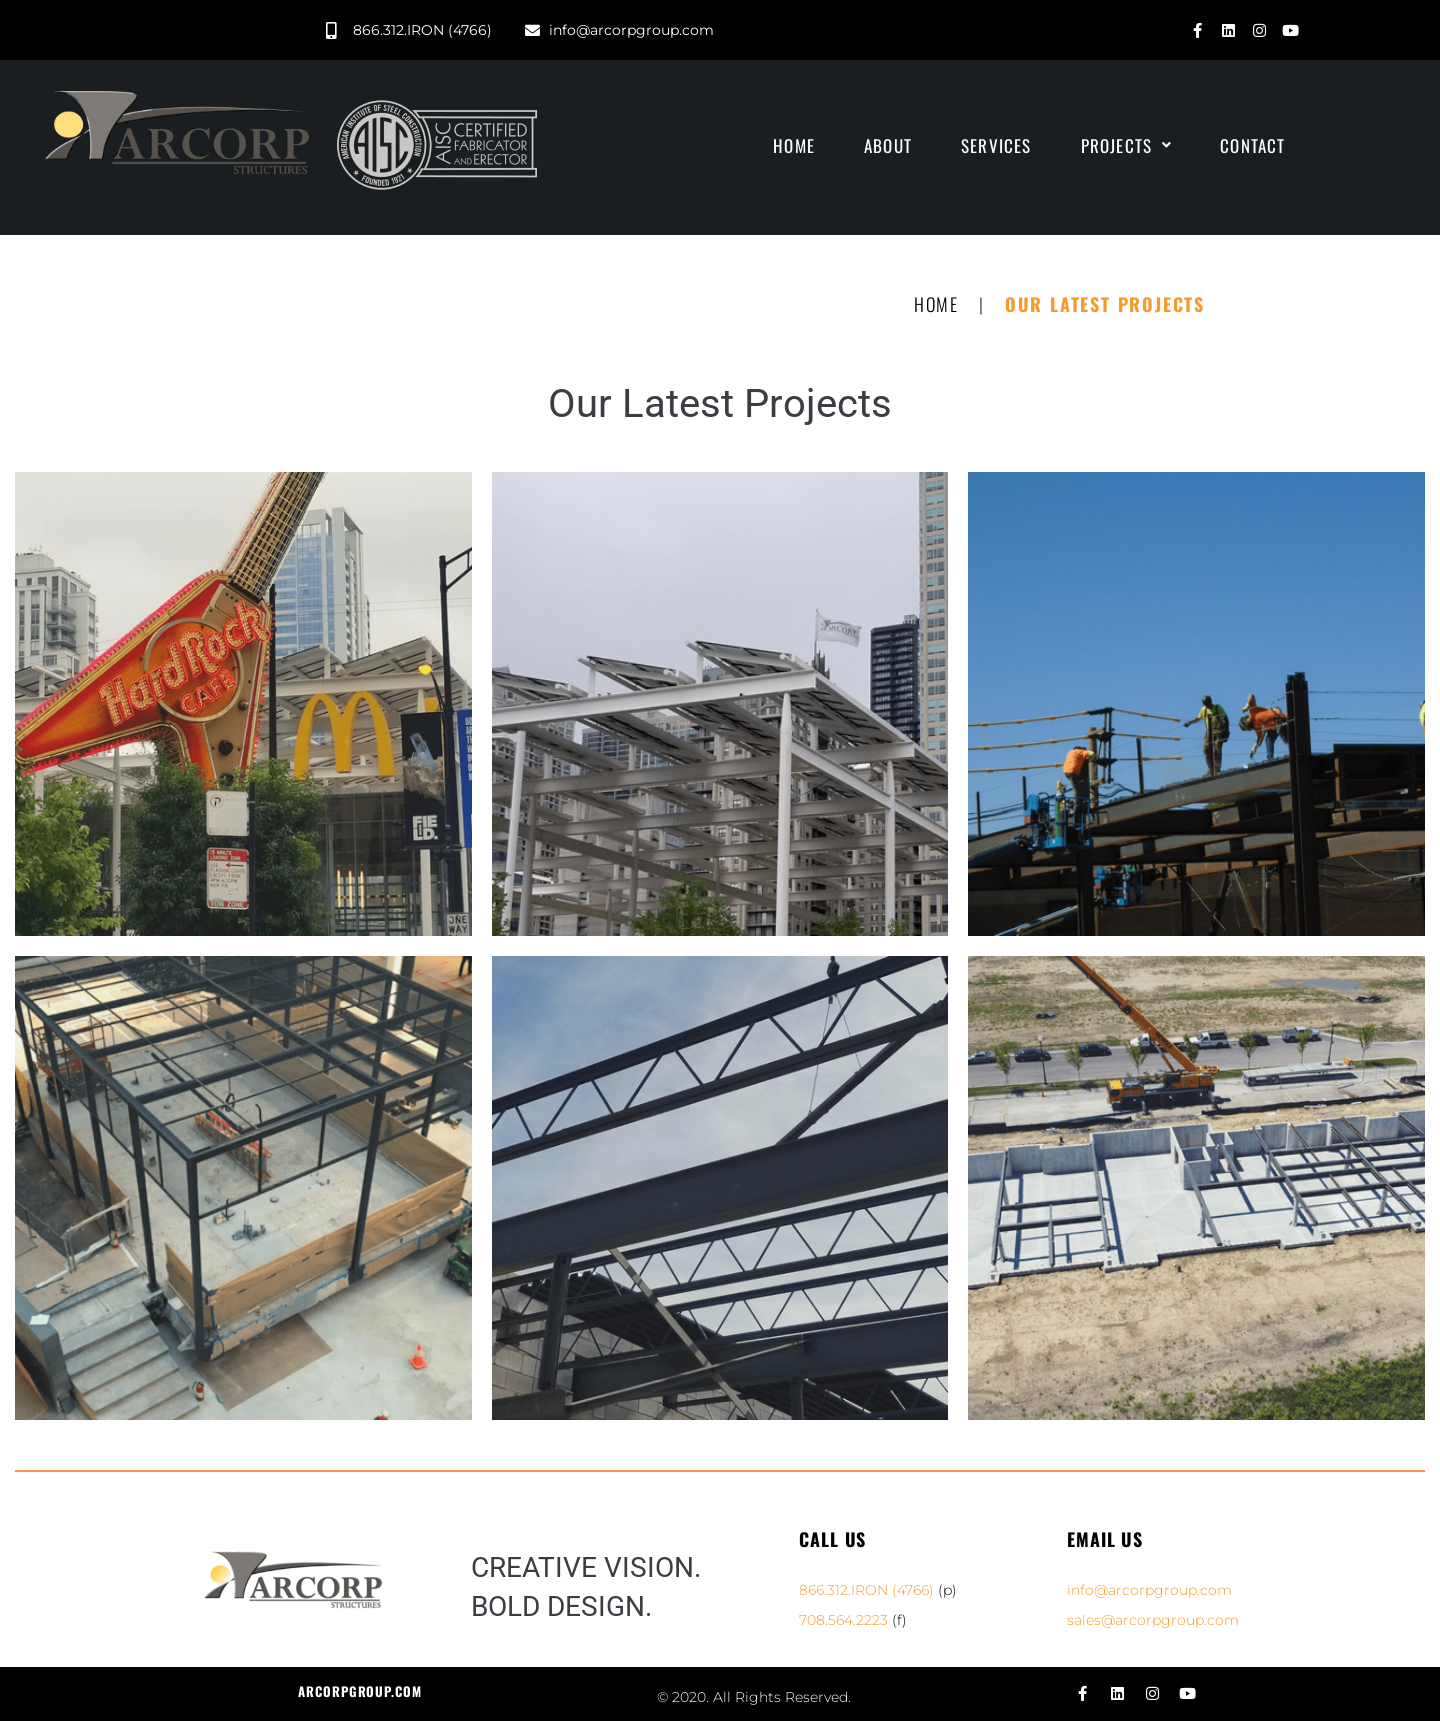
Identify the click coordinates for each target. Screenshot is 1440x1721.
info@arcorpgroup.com (1149, 1590)
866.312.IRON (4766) (866, 1590)
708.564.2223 (843, 1620)
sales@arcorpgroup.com (1153, 1620)
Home (936, 304)
